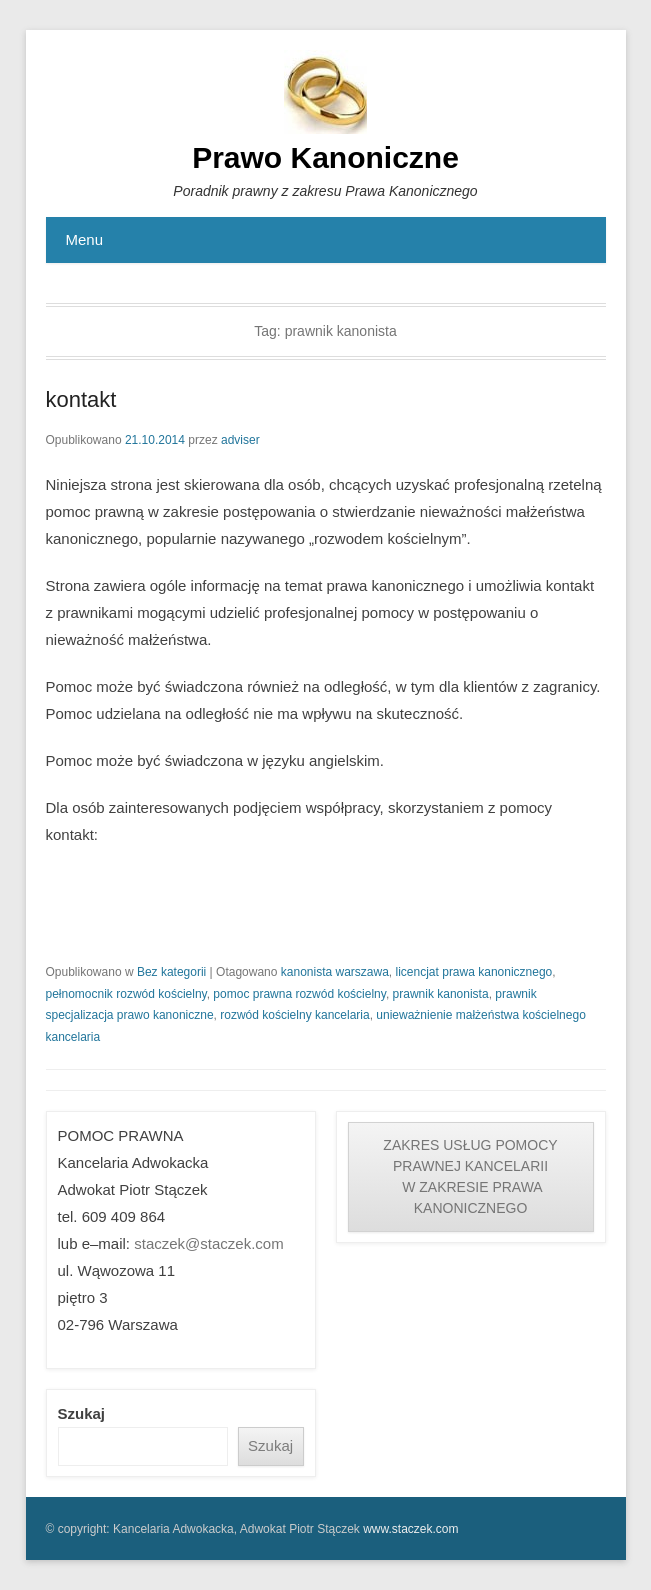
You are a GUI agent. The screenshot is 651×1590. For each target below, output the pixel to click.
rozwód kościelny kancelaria (294, 1015)
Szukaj (82, 1413)
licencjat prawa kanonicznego (474, 972)
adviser (240, 440)
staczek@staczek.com (208, 1243)
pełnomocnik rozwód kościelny (126, 994)
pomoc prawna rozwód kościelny (299, 994)
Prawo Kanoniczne (325, 157)
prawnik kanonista (441, 994)
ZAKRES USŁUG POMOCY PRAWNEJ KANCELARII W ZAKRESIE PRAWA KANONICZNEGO (470, 1176)
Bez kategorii (171, 972)
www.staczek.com (410, 1529)
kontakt (81, 399)
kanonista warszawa (335, 972)
